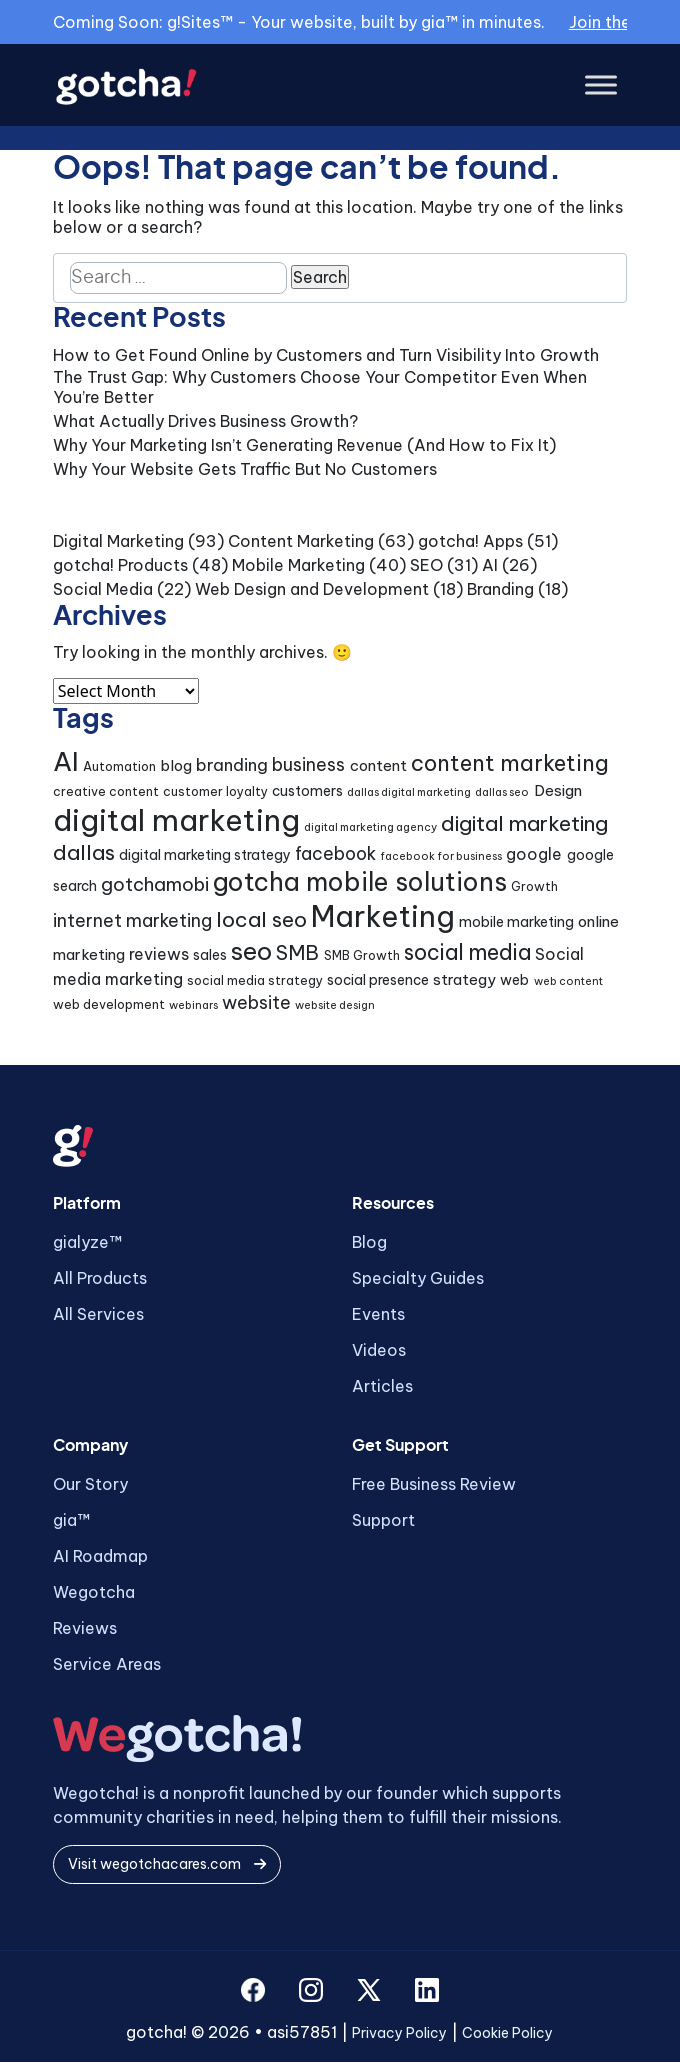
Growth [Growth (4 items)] (534, 886)
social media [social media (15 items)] (467, 952)
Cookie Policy (507, 2033)
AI (490, 565)
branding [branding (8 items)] (232, 764)
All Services (98, 1314)
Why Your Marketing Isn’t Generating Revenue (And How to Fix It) (304, 445)
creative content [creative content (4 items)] (106, 791)
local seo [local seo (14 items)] (261, 919)
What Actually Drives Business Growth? (205, 421)
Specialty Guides (418, 1278)
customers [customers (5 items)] (307, 791)
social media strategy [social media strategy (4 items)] (255, 980)
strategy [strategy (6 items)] (464, 979)
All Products (100, 1278)
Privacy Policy (399, 2033)
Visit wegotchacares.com (167, 1864)
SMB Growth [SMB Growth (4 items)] (362, 955)
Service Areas (107, 1664)
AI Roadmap (100, 1556)
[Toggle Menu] (601, 85)
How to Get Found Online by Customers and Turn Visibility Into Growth (326, 355)
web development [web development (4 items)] (109, 1004)
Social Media (103, 589)
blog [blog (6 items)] (176, 765)
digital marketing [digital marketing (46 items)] (176, 820)
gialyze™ (87, 1242)
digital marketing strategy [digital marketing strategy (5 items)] (205, 855)
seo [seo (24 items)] (251, 951)
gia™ (71, 1520)
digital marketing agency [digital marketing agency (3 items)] (370, 827)
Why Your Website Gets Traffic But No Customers (245, 469)
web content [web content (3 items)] (568, 981)
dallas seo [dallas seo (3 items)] (502, 792)
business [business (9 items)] (308, 764)
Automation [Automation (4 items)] (119, 766)
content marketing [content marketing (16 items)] (510, 763)
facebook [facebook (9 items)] (335, 853)
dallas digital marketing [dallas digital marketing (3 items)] (409, 792)
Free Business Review (434, 1484)
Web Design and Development (312, 589)
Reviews (85, 1628)
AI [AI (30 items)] (66, 761)
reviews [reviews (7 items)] (159, 954)
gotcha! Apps (470, 541)
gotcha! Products (120, 565)
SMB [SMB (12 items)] (297, 952)
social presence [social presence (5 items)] (378, 980)
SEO (426, 565)
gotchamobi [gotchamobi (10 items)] (155, 884)
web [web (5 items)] (514, 980)
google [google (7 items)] (534, 854)
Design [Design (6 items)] (558, 790)
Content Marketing (301, 541)
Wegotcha (94, 1592)
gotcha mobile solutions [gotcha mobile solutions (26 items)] (360, 882)
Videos (379, 1350)
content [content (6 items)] (378, 765)
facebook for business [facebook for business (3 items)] (441, 856)
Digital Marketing (118, 541)
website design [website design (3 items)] (335, 1005)
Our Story (90, 1484)
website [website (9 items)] (256, 1002)
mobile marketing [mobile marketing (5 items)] (516, 922)
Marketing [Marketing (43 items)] (383, 916)
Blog (369, 1242)
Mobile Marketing (298, 565)
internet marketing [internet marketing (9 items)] (132, 920)
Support (383, 1520)
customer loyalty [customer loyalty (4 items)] (215, 791)
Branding (500, 589)
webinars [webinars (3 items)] (193, 1005)
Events (378, 1314)
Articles (382, 1386)
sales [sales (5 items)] (210, 955)
